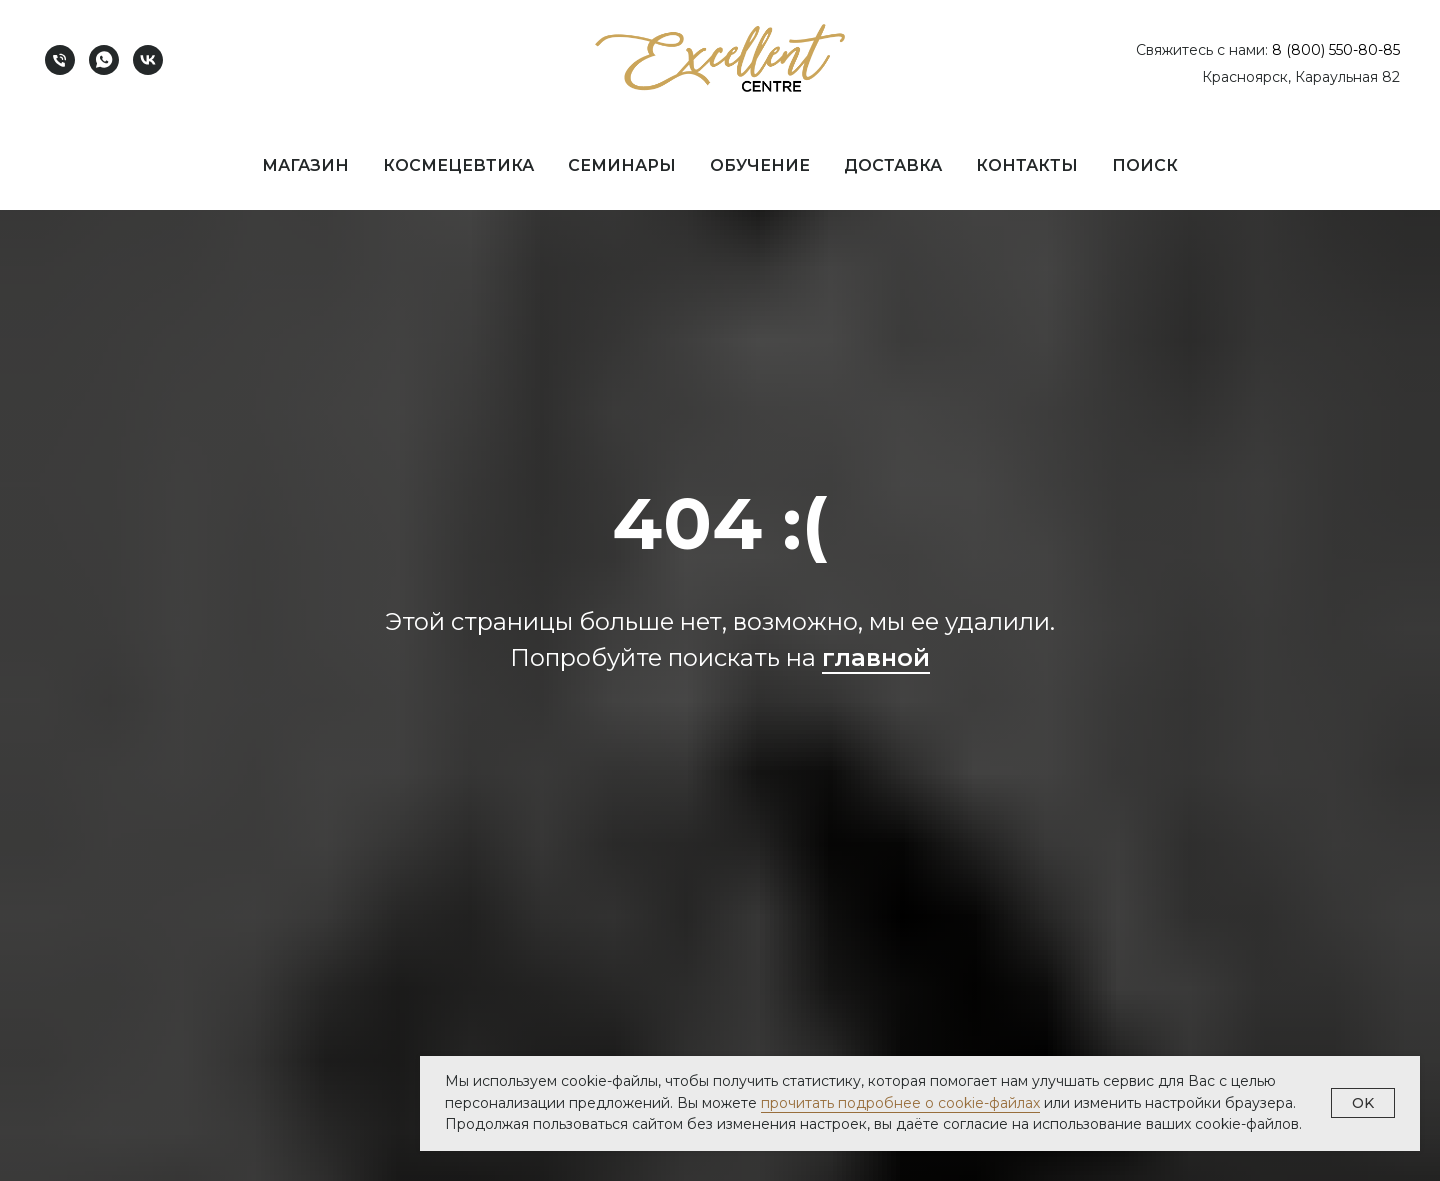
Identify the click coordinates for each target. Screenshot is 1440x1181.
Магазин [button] (305, 165)
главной (876, 657)
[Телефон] (60, 60)
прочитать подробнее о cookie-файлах (900, 1103)
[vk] (148, 60)
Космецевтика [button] (458, 165)
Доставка (893, 165)
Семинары (622, 165)
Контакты (1027, 165)
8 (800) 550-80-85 (1336, 50)
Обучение (760, 165)
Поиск (1145, 165)
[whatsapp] (104, 60)
